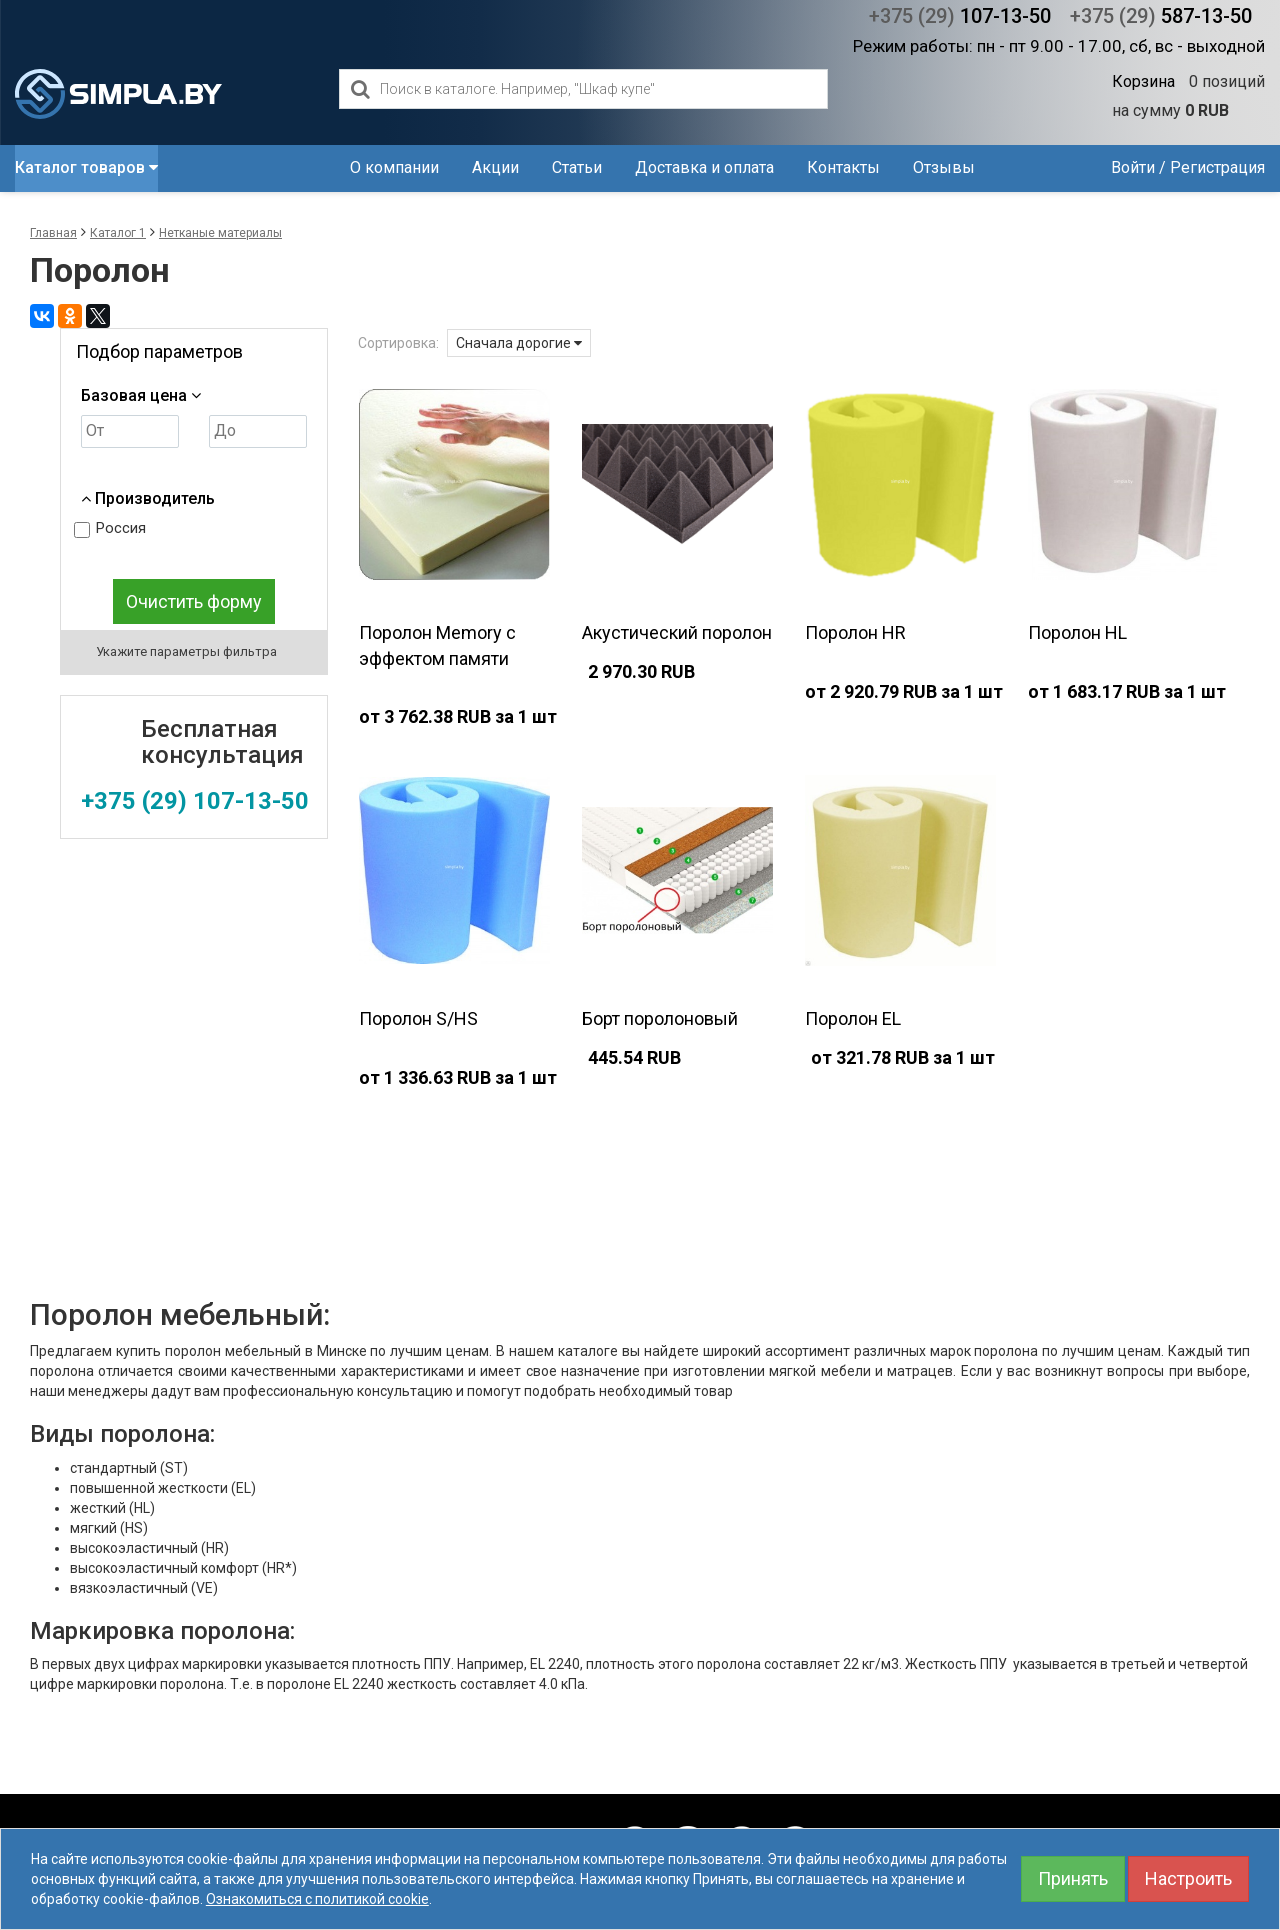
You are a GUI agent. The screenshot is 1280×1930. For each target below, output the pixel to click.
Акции (495, 167)
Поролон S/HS (418, 1018)
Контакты (843, 167)
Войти (1133, 167)
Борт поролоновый (660, 1018)
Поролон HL (1077, 632)
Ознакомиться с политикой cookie (317, 1899)
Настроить (1188, 1878)
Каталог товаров (86, 167)
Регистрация (1217, 167)
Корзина (1143, 81)
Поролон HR (855, 632)
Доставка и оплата (704, 167)
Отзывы (944, 167)
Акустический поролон (677, 632)
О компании (394, 167)
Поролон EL (853, 1018)
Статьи (577, 167)
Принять (1073, 1878)
